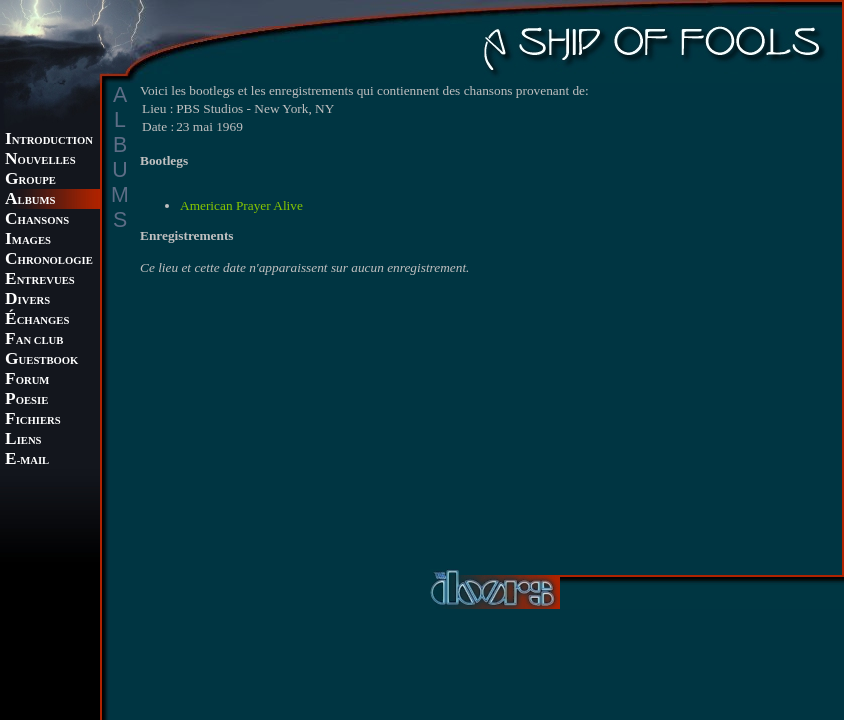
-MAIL (27, 460)
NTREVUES (40, 280)
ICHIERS (33, 420)
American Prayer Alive (241, 205)
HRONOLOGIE (49, 260)
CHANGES (37, 320)
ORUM (27, 380)
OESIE (26, 400)
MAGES (28, 240)
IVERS (27, 300)
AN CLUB (34, 340)
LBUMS (30, 200)
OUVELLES (40, 160)
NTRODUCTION (49, 140)
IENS (23, 440)
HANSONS (37, 220)
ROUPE (30, 180)
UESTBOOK (41, 360)
